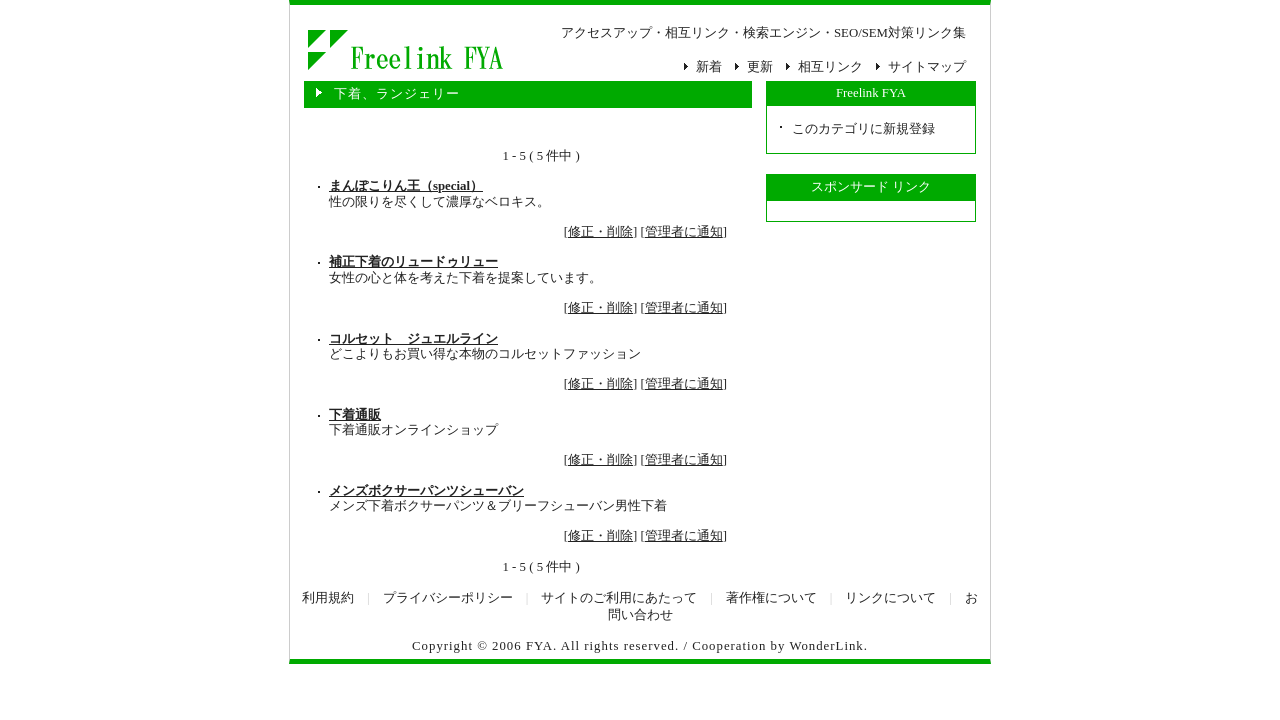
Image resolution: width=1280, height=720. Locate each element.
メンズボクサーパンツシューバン (426, 491)
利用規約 (328, 598)
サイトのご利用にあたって (619, 598)
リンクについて (890, 598)
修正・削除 (600, 232)
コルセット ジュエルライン (413, 339)
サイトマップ (927, 67)
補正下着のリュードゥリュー (413, 262)
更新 (760, 67)
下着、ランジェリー (404, 50)
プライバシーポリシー (448, 598)
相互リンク (830, 67)
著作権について (771, 598)
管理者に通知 (684, 232)
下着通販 (355, 415)
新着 (709, 67)
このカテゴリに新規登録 (863, 129)
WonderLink (826, 646)
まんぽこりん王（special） (406, 186)
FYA (539, 646)
